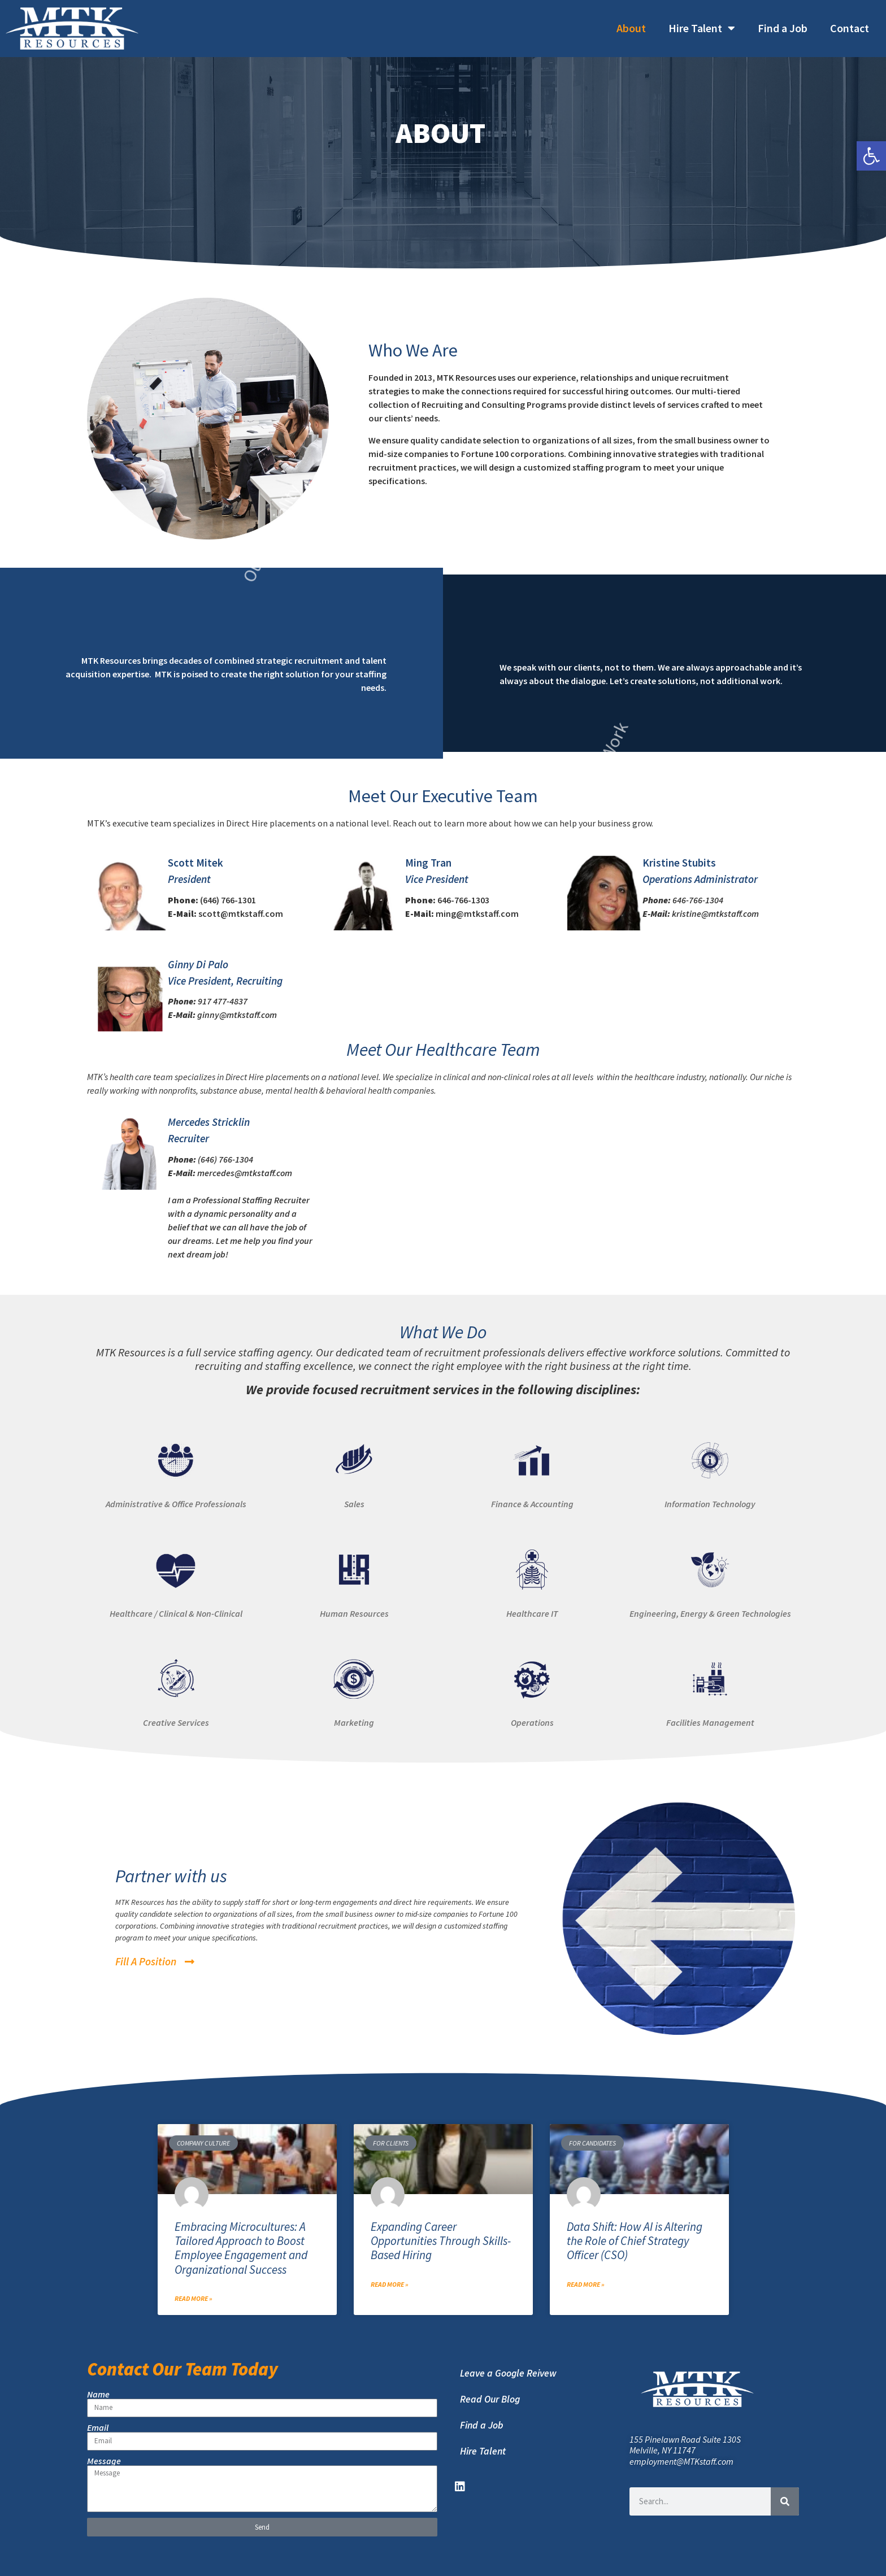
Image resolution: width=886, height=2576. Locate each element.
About (631, 28)
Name (98, 2394)
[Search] (785, 2501)
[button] (871, 156)
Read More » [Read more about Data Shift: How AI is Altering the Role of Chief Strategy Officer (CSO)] (586, 2284)
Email (97, 2427)
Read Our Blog (490, 2399)
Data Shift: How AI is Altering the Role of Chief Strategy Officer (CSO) (634, 2240)
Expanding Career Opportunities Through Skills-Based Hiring (441, 2240)
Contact (849, 28)
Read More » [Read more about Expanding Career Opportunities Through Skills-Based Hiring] (390, 2284)
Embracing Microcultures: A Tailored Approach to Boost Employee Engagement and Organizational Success (241, 2248)
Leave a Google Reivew (508, 2373)
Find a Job (782, 28)
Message (104, 2460)
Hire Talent (701, 28)
